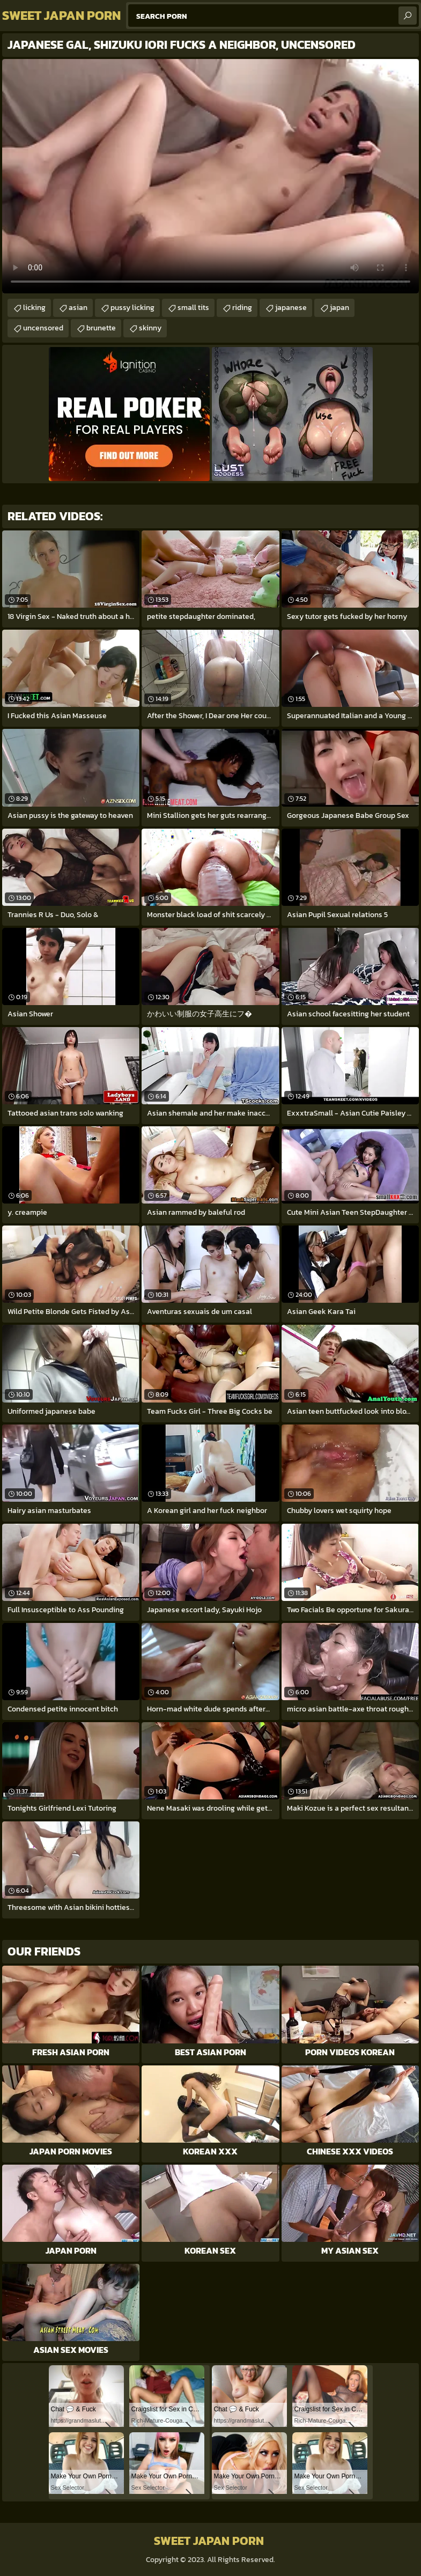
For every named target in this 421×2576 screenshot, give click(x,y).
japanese (291, 307)
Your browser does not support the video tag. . (210, 176)
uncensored (43, 328)
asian (78, 307)
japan (339, 307)
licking (34, 307)
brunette (101, 328)
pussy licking (132, 307)
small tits (193, 307)
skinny (150, 328)
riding (242, 307)
